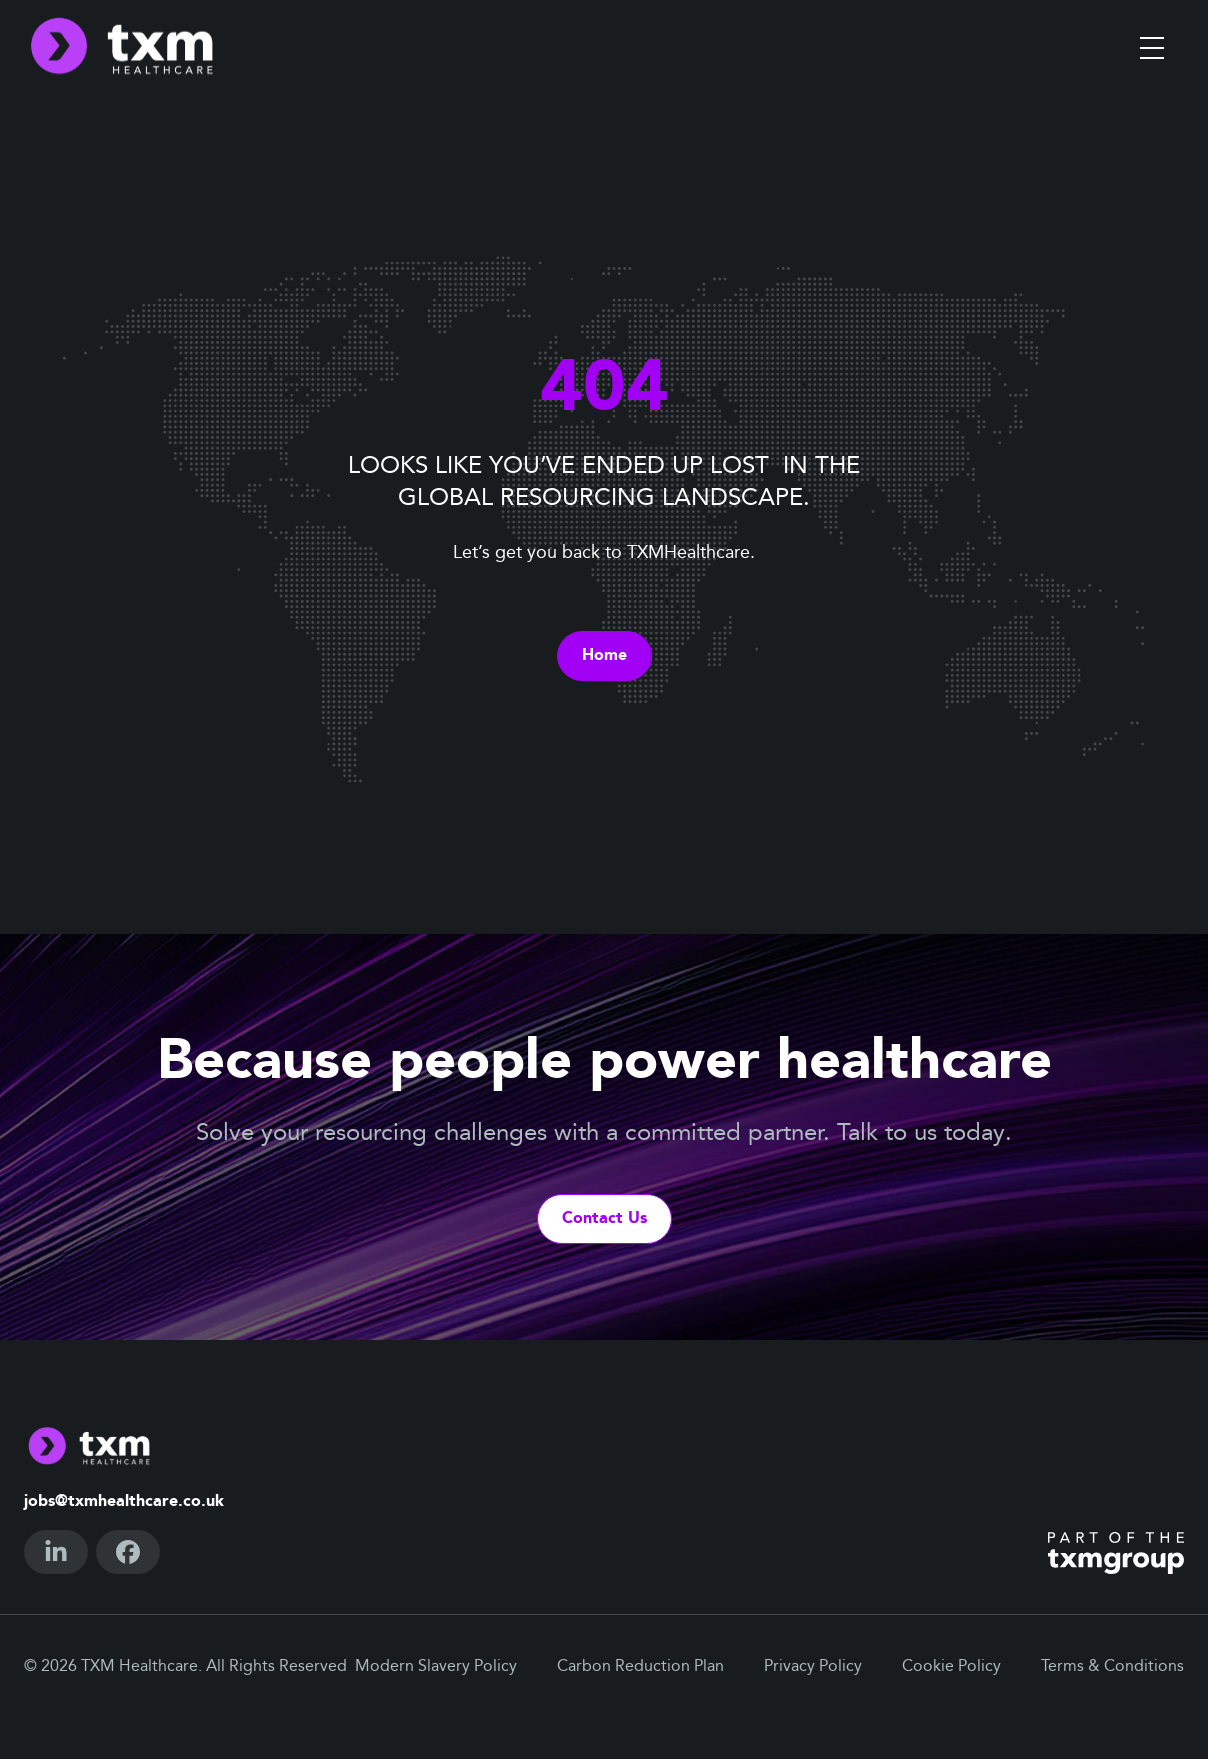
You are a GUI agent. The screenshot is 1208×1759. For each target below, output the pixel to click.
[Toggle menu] (1152, 48)
